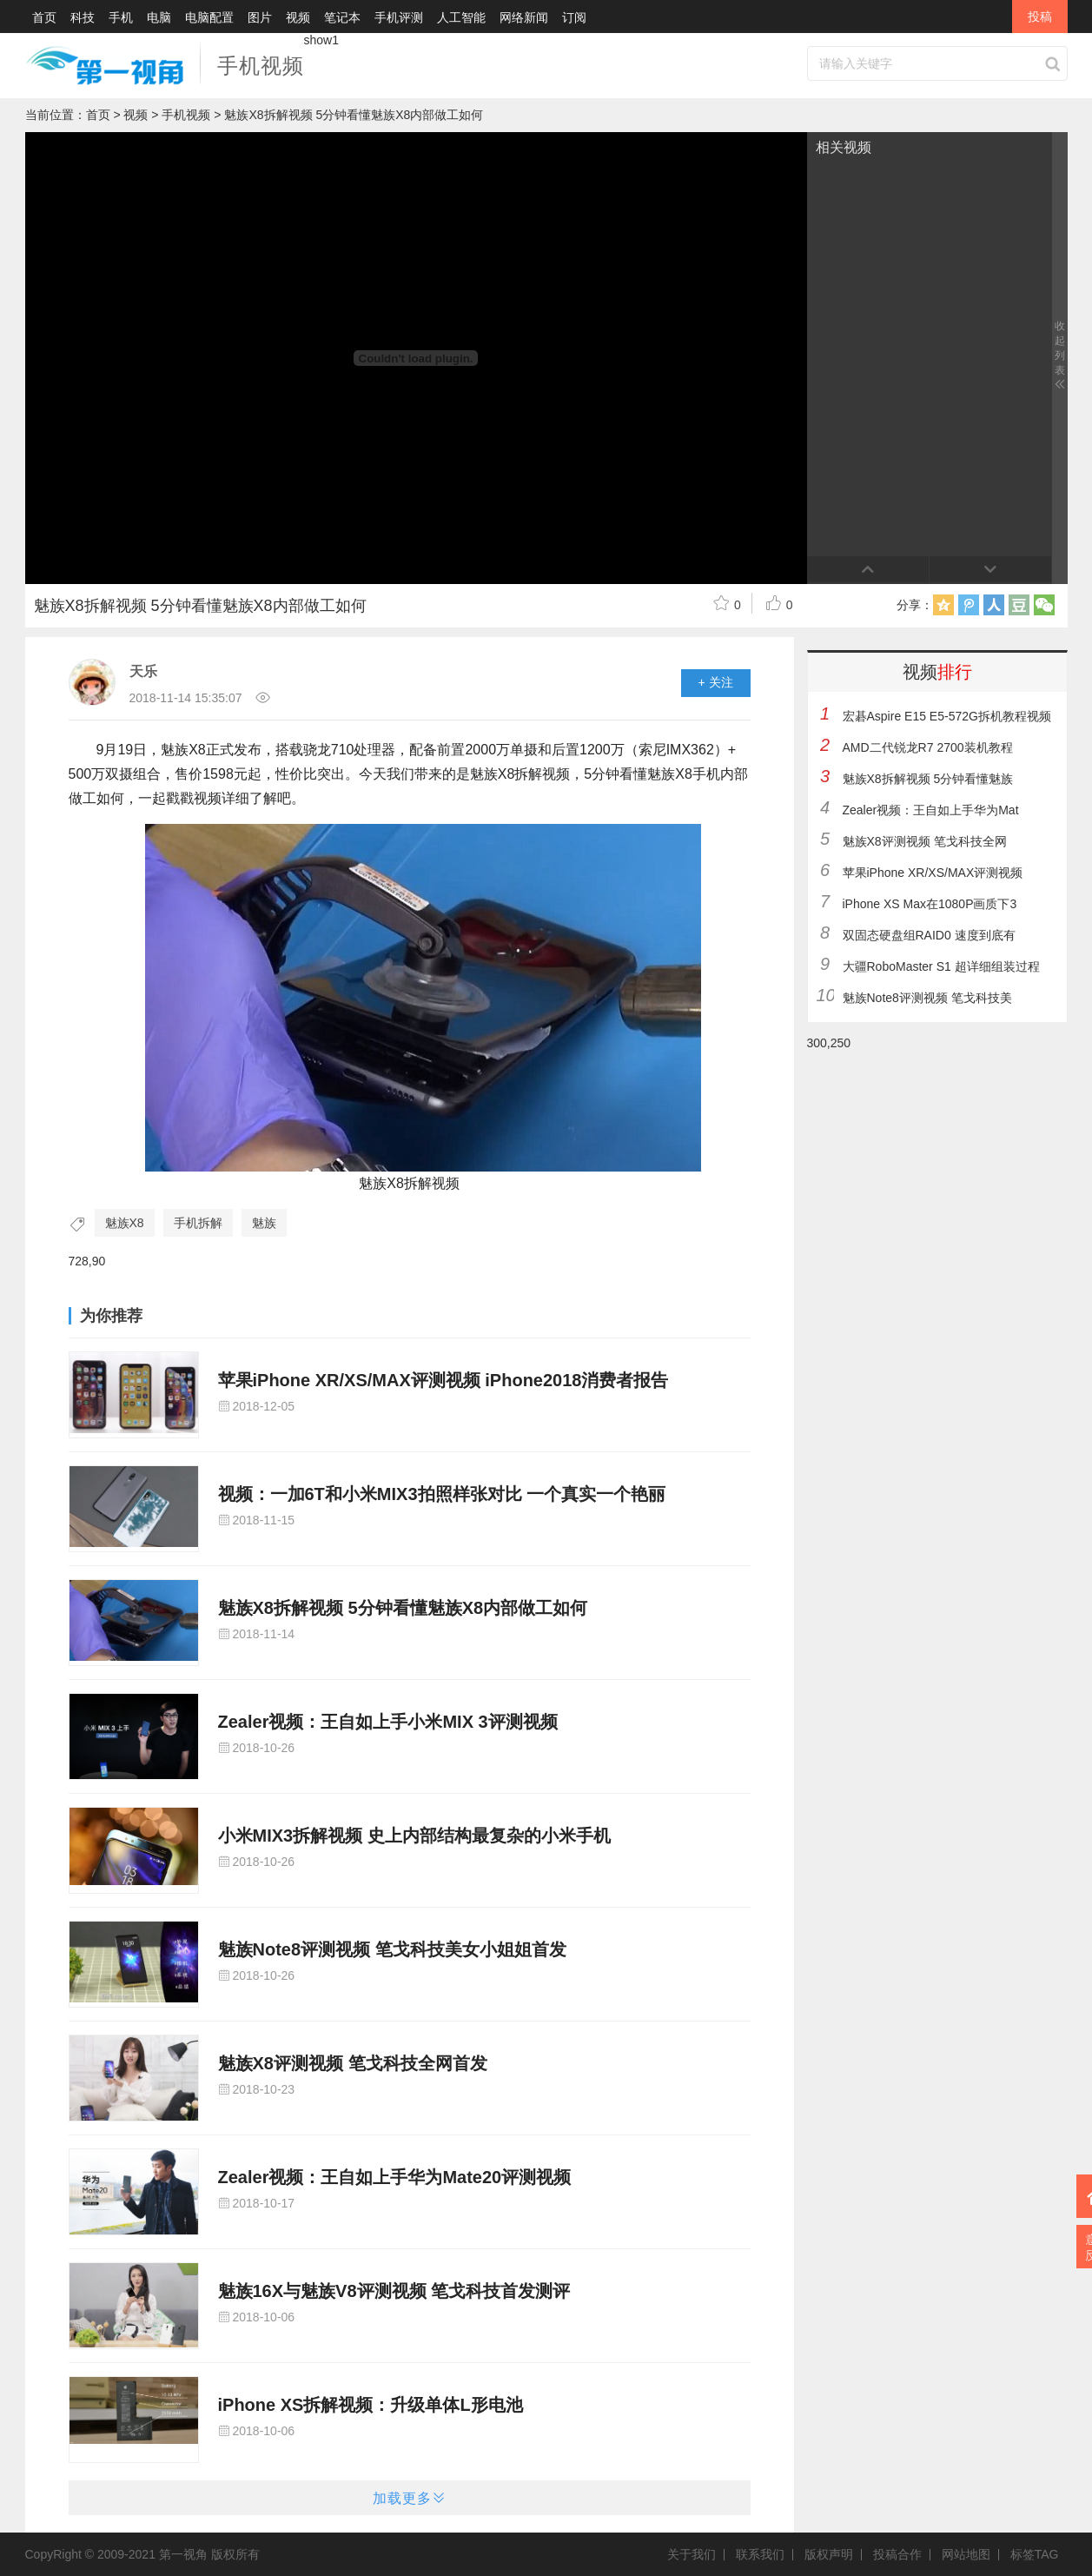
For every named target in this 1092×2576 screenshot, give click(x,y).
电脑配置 (209, 17)
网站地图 (970, 2554)
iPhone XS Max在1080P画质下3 (930, 904)
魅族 (264, 1223)
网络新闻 (524, 17)
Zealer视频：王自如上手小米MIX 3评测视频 (388, 1721)
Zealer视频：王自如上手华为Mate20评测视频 (395, 2177)
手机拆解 (198, 1223)
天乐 (143, 671)
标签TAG (1034, 2554)
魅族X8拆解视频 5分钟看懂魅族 (928, 779)
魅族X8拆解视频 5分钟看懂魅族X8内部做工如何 (403, 1607)
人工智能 (461, 17)
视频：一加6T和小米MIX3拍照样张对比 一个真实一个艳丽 (442, 1494)
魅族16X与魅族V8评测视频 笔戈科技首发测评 (394, 2290)
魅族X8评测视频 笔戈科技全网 (925, 841)
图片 (260, 17)
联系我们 (764, 2554)
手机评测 (398, 17)
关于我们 (696, 2554)
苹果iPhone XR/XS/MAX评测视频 (933, 873)
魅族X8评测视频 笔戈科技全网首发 (352, 2063)
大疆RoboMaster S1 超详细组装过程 (941, 966)
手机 (121, 17)
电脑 (159, 17)
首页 (44, 17)
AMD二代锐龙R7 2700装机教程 (928, 747)
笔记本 (342, 17)
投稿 (1040, 16)
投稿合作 (901, 2554)
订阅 (574, 17)
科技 (82, 17)
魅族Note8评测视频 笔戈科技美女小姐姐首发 (392, 1949)
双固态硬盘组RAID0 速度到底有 (929, 935)
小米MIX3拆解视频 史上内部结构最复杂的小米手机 (414, 1835)
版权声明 (833, 2554)
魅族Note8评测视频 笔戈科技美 (927, 998)
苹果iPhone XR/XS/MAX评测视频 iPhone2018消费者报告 (443, 1380)
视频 (298, 17)
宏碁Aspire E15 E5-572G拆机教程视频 (947, 716)
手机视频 (260, 65)
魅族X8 (124, 1223)
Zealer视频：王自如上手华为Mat (931, 810)
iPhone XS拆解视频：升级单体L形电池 (370, 2404)
